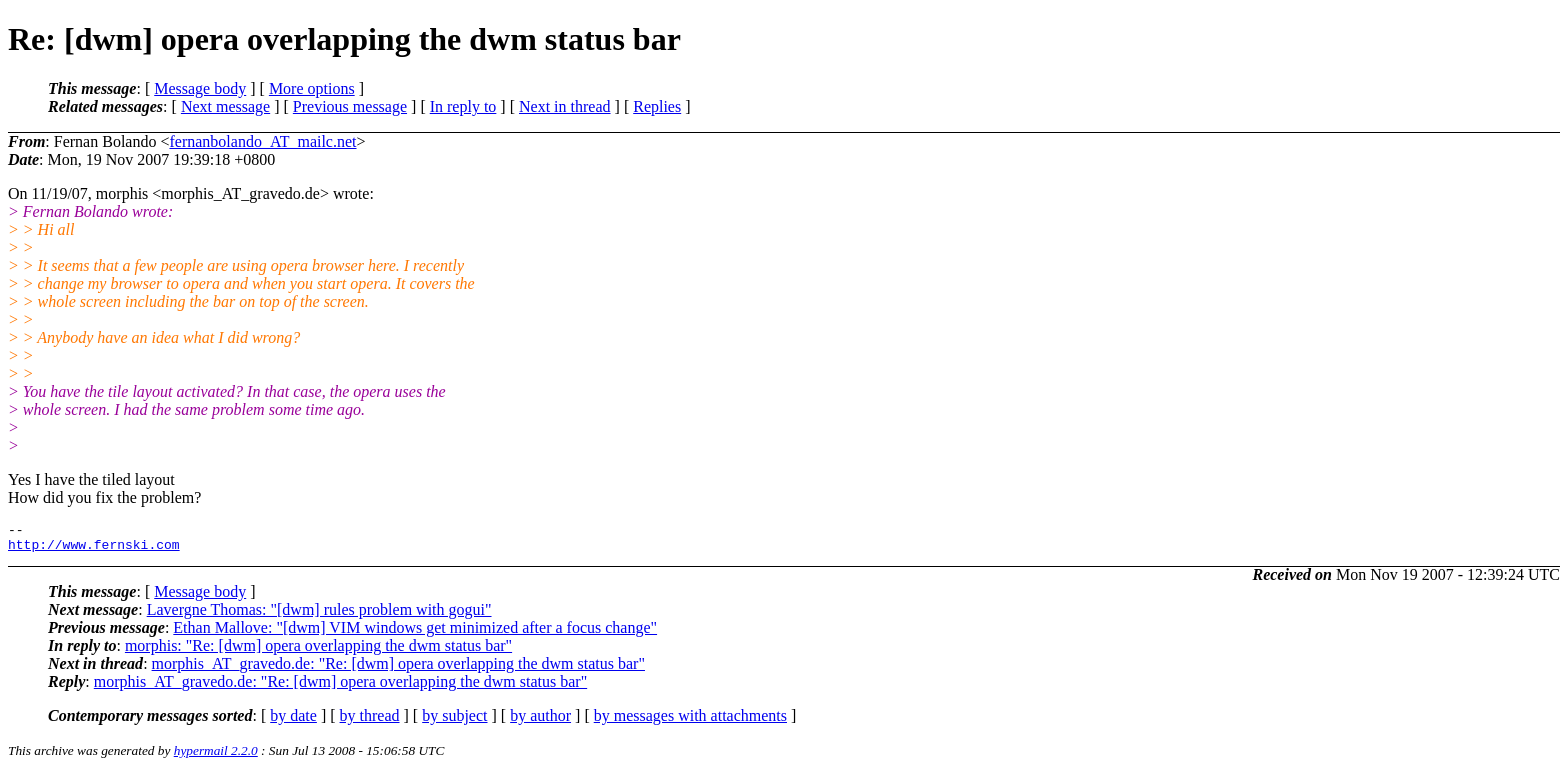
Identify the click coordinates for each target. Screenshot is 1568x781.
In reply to (463, 106)
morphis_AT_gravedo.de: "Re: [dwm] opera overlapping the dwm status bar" (398, 669)
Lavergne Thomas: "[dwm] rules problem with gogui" (319, 615)
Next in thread (565, 106)
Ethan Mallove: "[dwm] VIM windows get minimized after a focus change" (415, 633)
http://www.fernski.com (94, 550)
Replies (657, 106)
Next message (225, 106)
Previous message (350, 106)
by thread (370, 721)
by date (293, 721)
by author (540, 721)
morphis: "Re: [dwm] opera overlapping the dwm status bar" (318, 651)
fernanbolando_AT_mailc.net (262, 141)
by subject (454, 721)
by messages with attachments (690, 721)
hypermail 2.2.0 (216, 756)
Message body (200, 88)
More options (312, 88)
